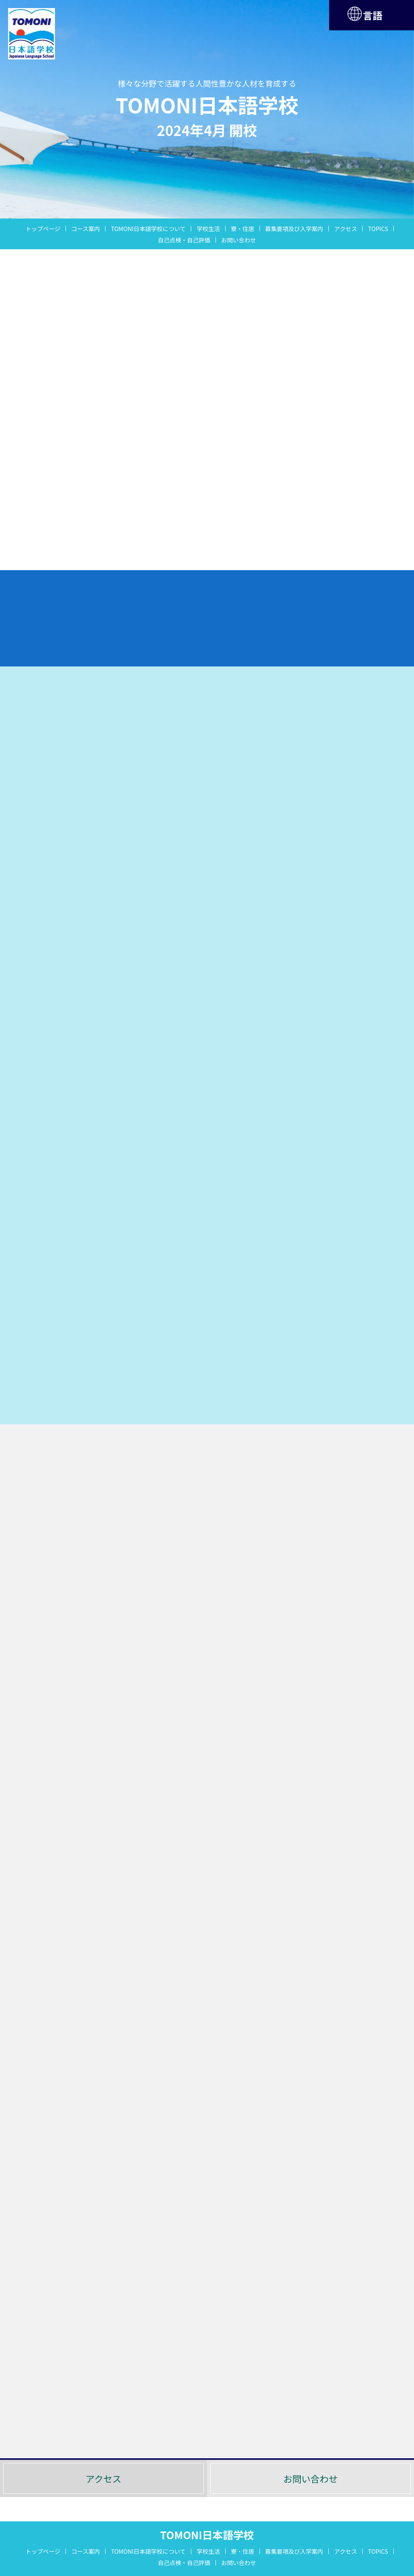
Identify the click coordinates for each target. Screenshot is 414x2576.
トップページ (42, 228)
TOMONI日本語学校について (148, 228)
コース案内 (85, 228)
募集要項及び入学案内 (294, 228)
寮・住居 (242, 228)
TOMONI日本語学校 (207, 2534)
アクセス (345, 228)
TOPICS (378, 228)
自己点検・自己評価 (184, 240)
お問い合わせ (238, 240)
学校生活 (208, 228)
